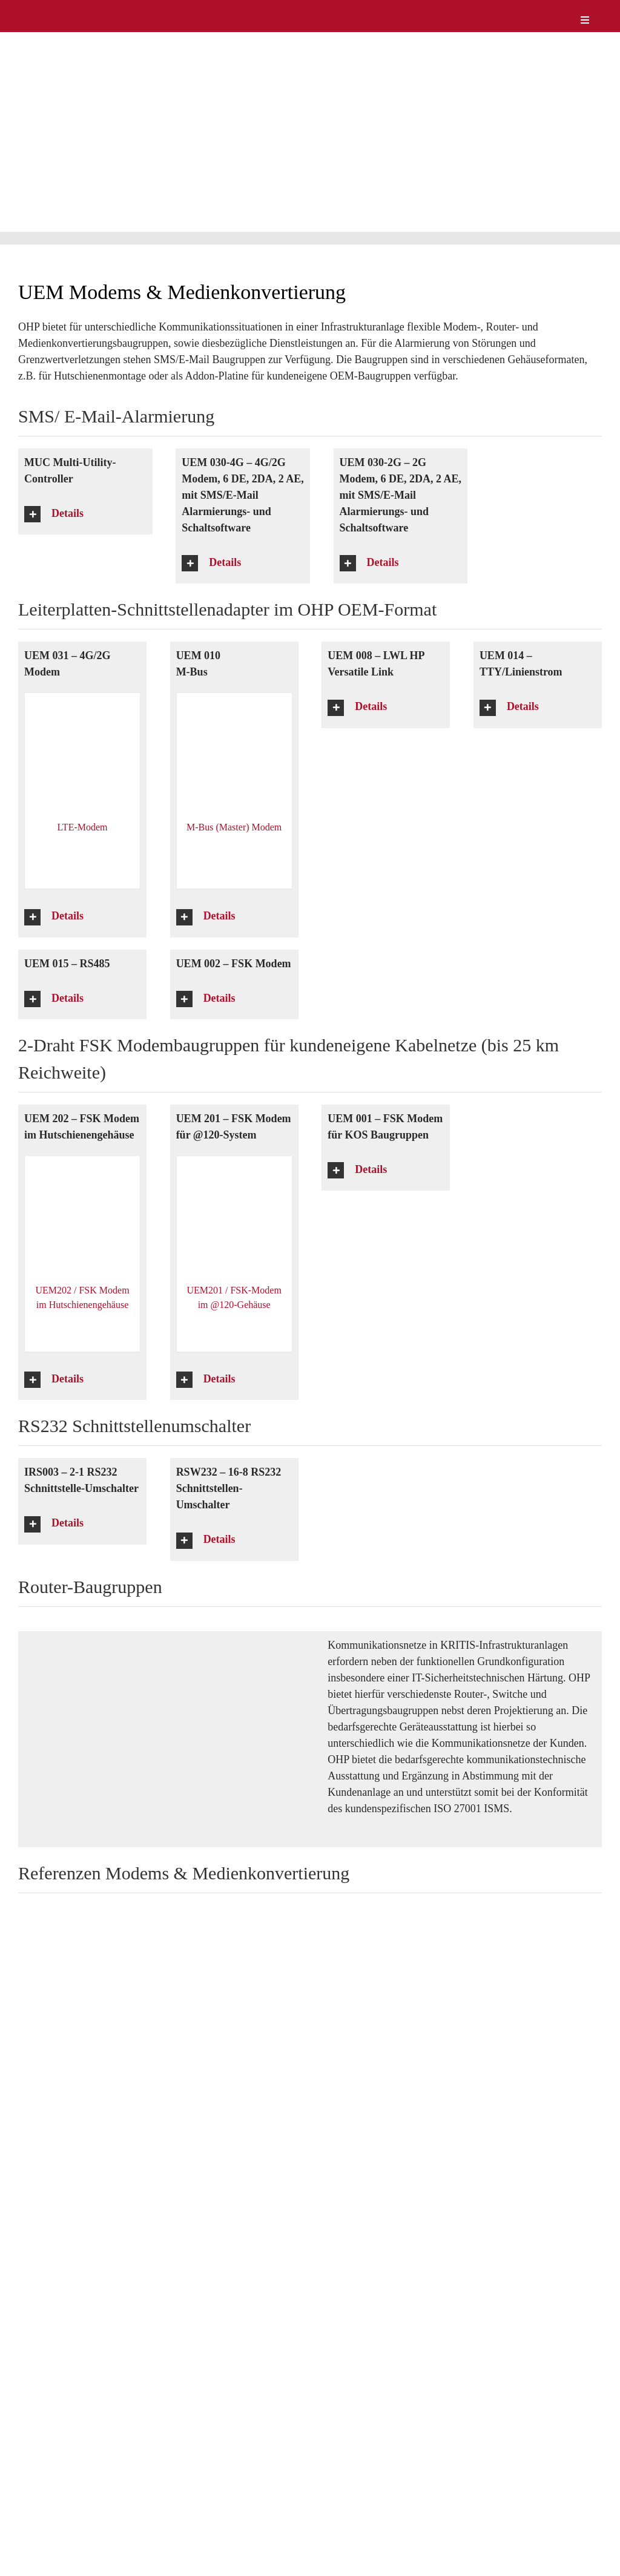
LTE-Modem (83, 827)
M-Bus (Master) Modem (234, 827)
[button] (85, 513)
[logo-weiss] (54, 11)
